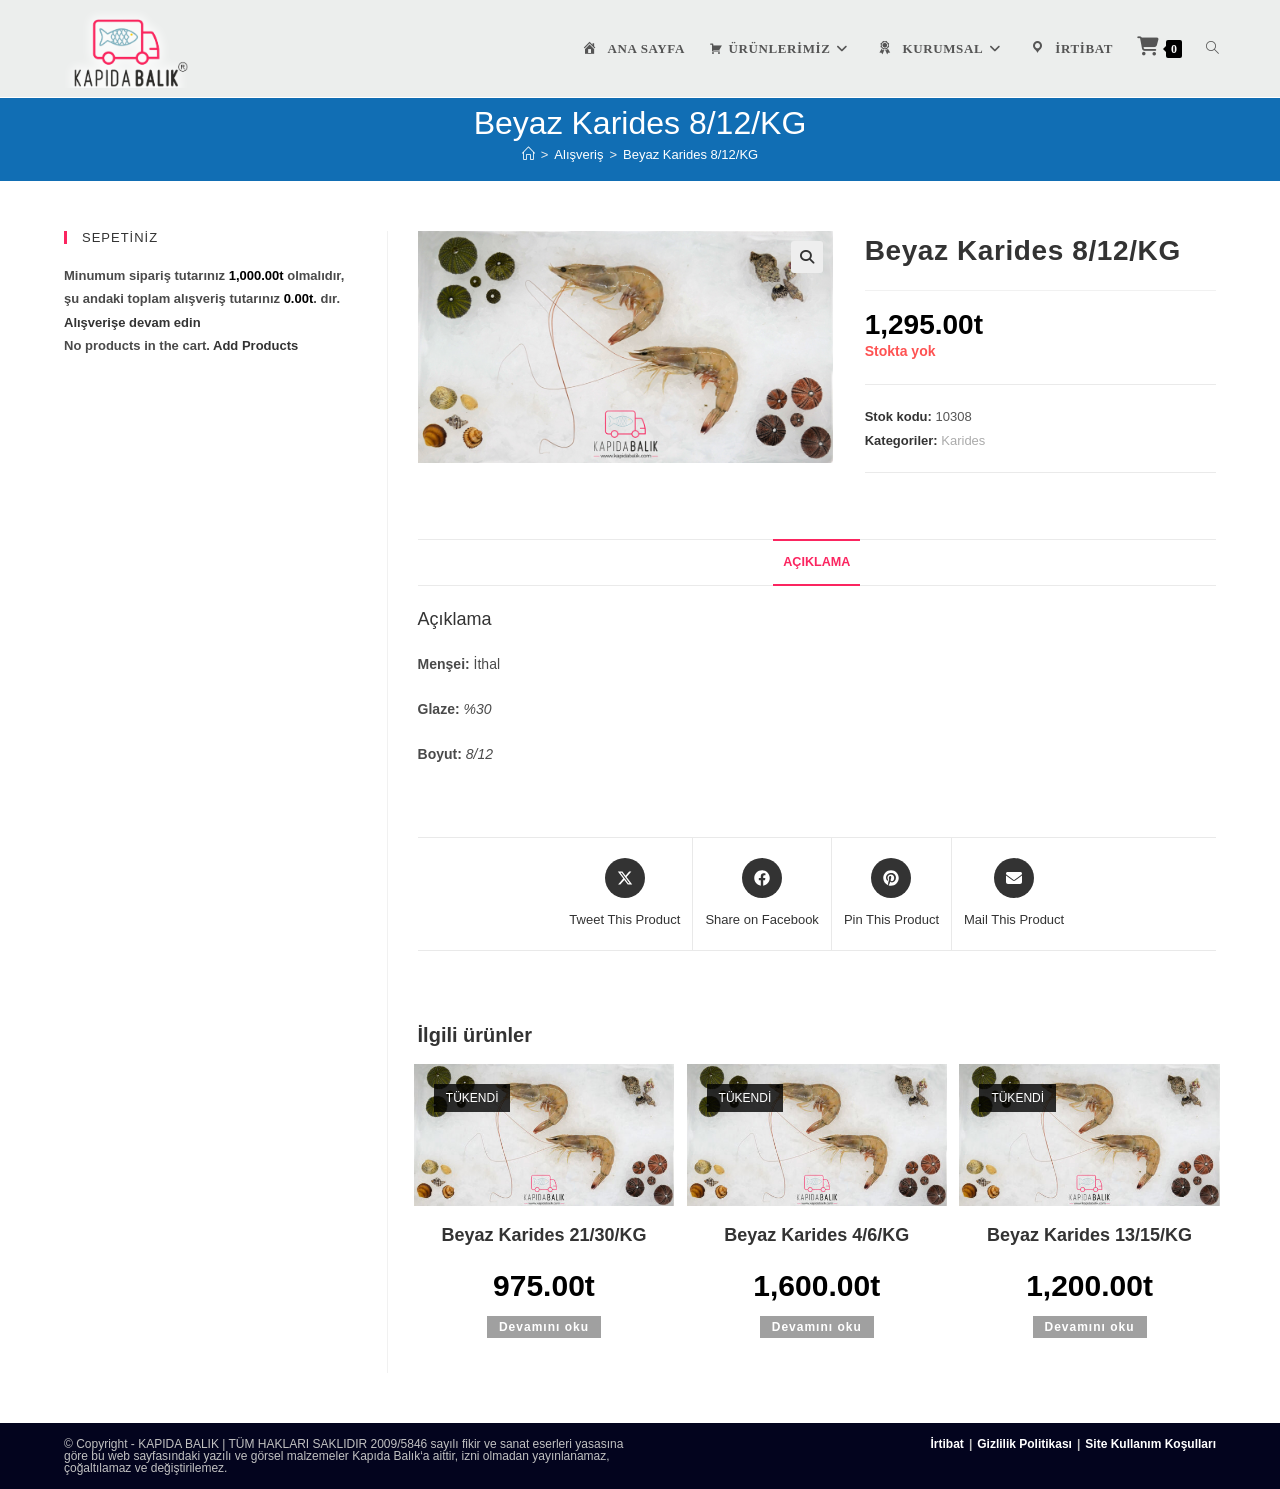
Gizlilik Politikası (1024, 1444)
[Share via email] (1014, 894)
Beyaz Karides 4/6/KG (816, 1235)
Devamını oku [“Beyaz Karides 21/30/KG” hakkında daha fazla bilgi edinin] (544, 1327)
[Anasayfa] (528, 154)
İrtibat (947, 1444)
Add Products (255, 345)
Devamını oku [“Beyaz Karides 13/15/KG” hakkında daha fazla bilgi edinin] (1090, 1327)
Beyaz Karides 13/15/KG (1089, 1235)
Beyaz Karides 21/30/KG (543, 1235)
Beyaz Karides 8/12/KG (690, 154)
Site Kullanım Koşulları (1150, 1444)
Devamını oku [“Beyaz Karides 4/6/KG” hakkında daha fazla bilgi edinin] (817, 1327)
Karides (963, 440)
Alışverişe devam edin (132, 322)
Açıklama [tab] (816, 562)
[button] (807, 257)
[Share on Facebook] (761, 894)
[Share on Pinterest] (891, 894)
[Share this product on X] (624, 894)
